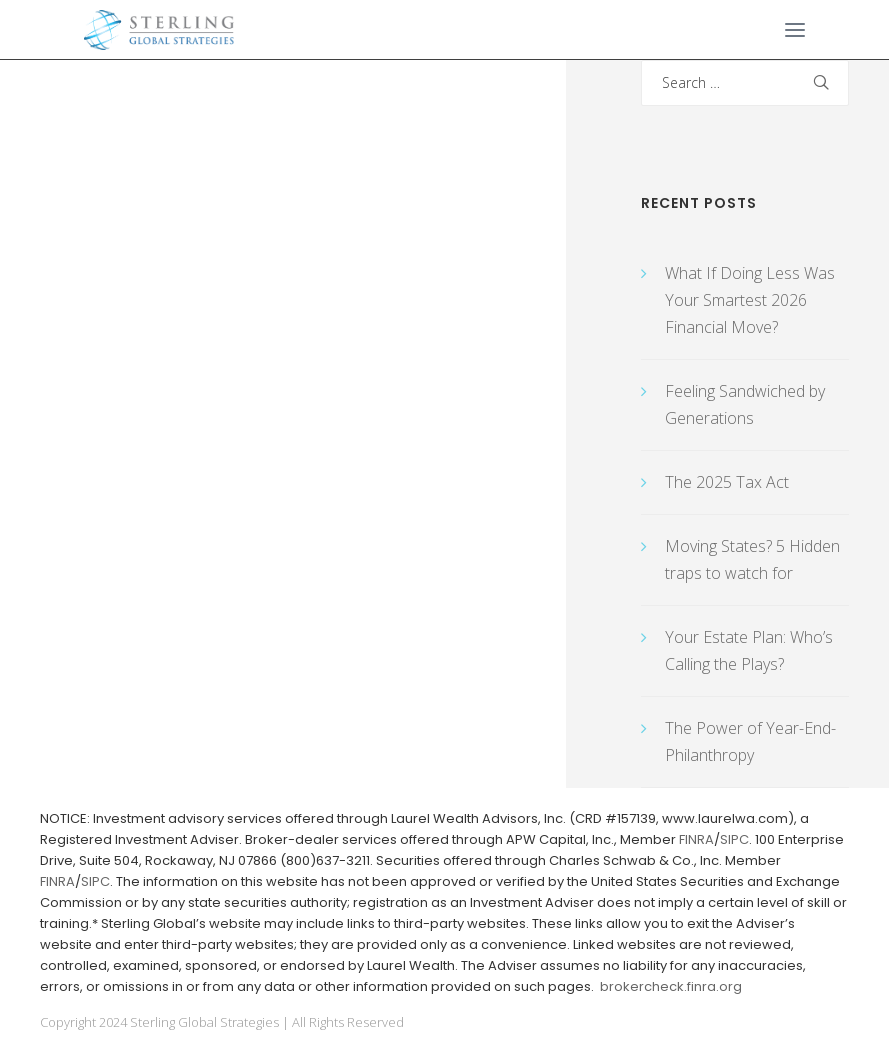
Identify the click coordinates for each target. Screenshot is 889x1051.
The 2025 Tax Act (727, 482)
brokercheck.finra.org (671, 986)
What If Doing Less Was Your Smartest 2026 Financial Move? (750, 300)
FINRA (696, 839)
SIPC (734, 839)
